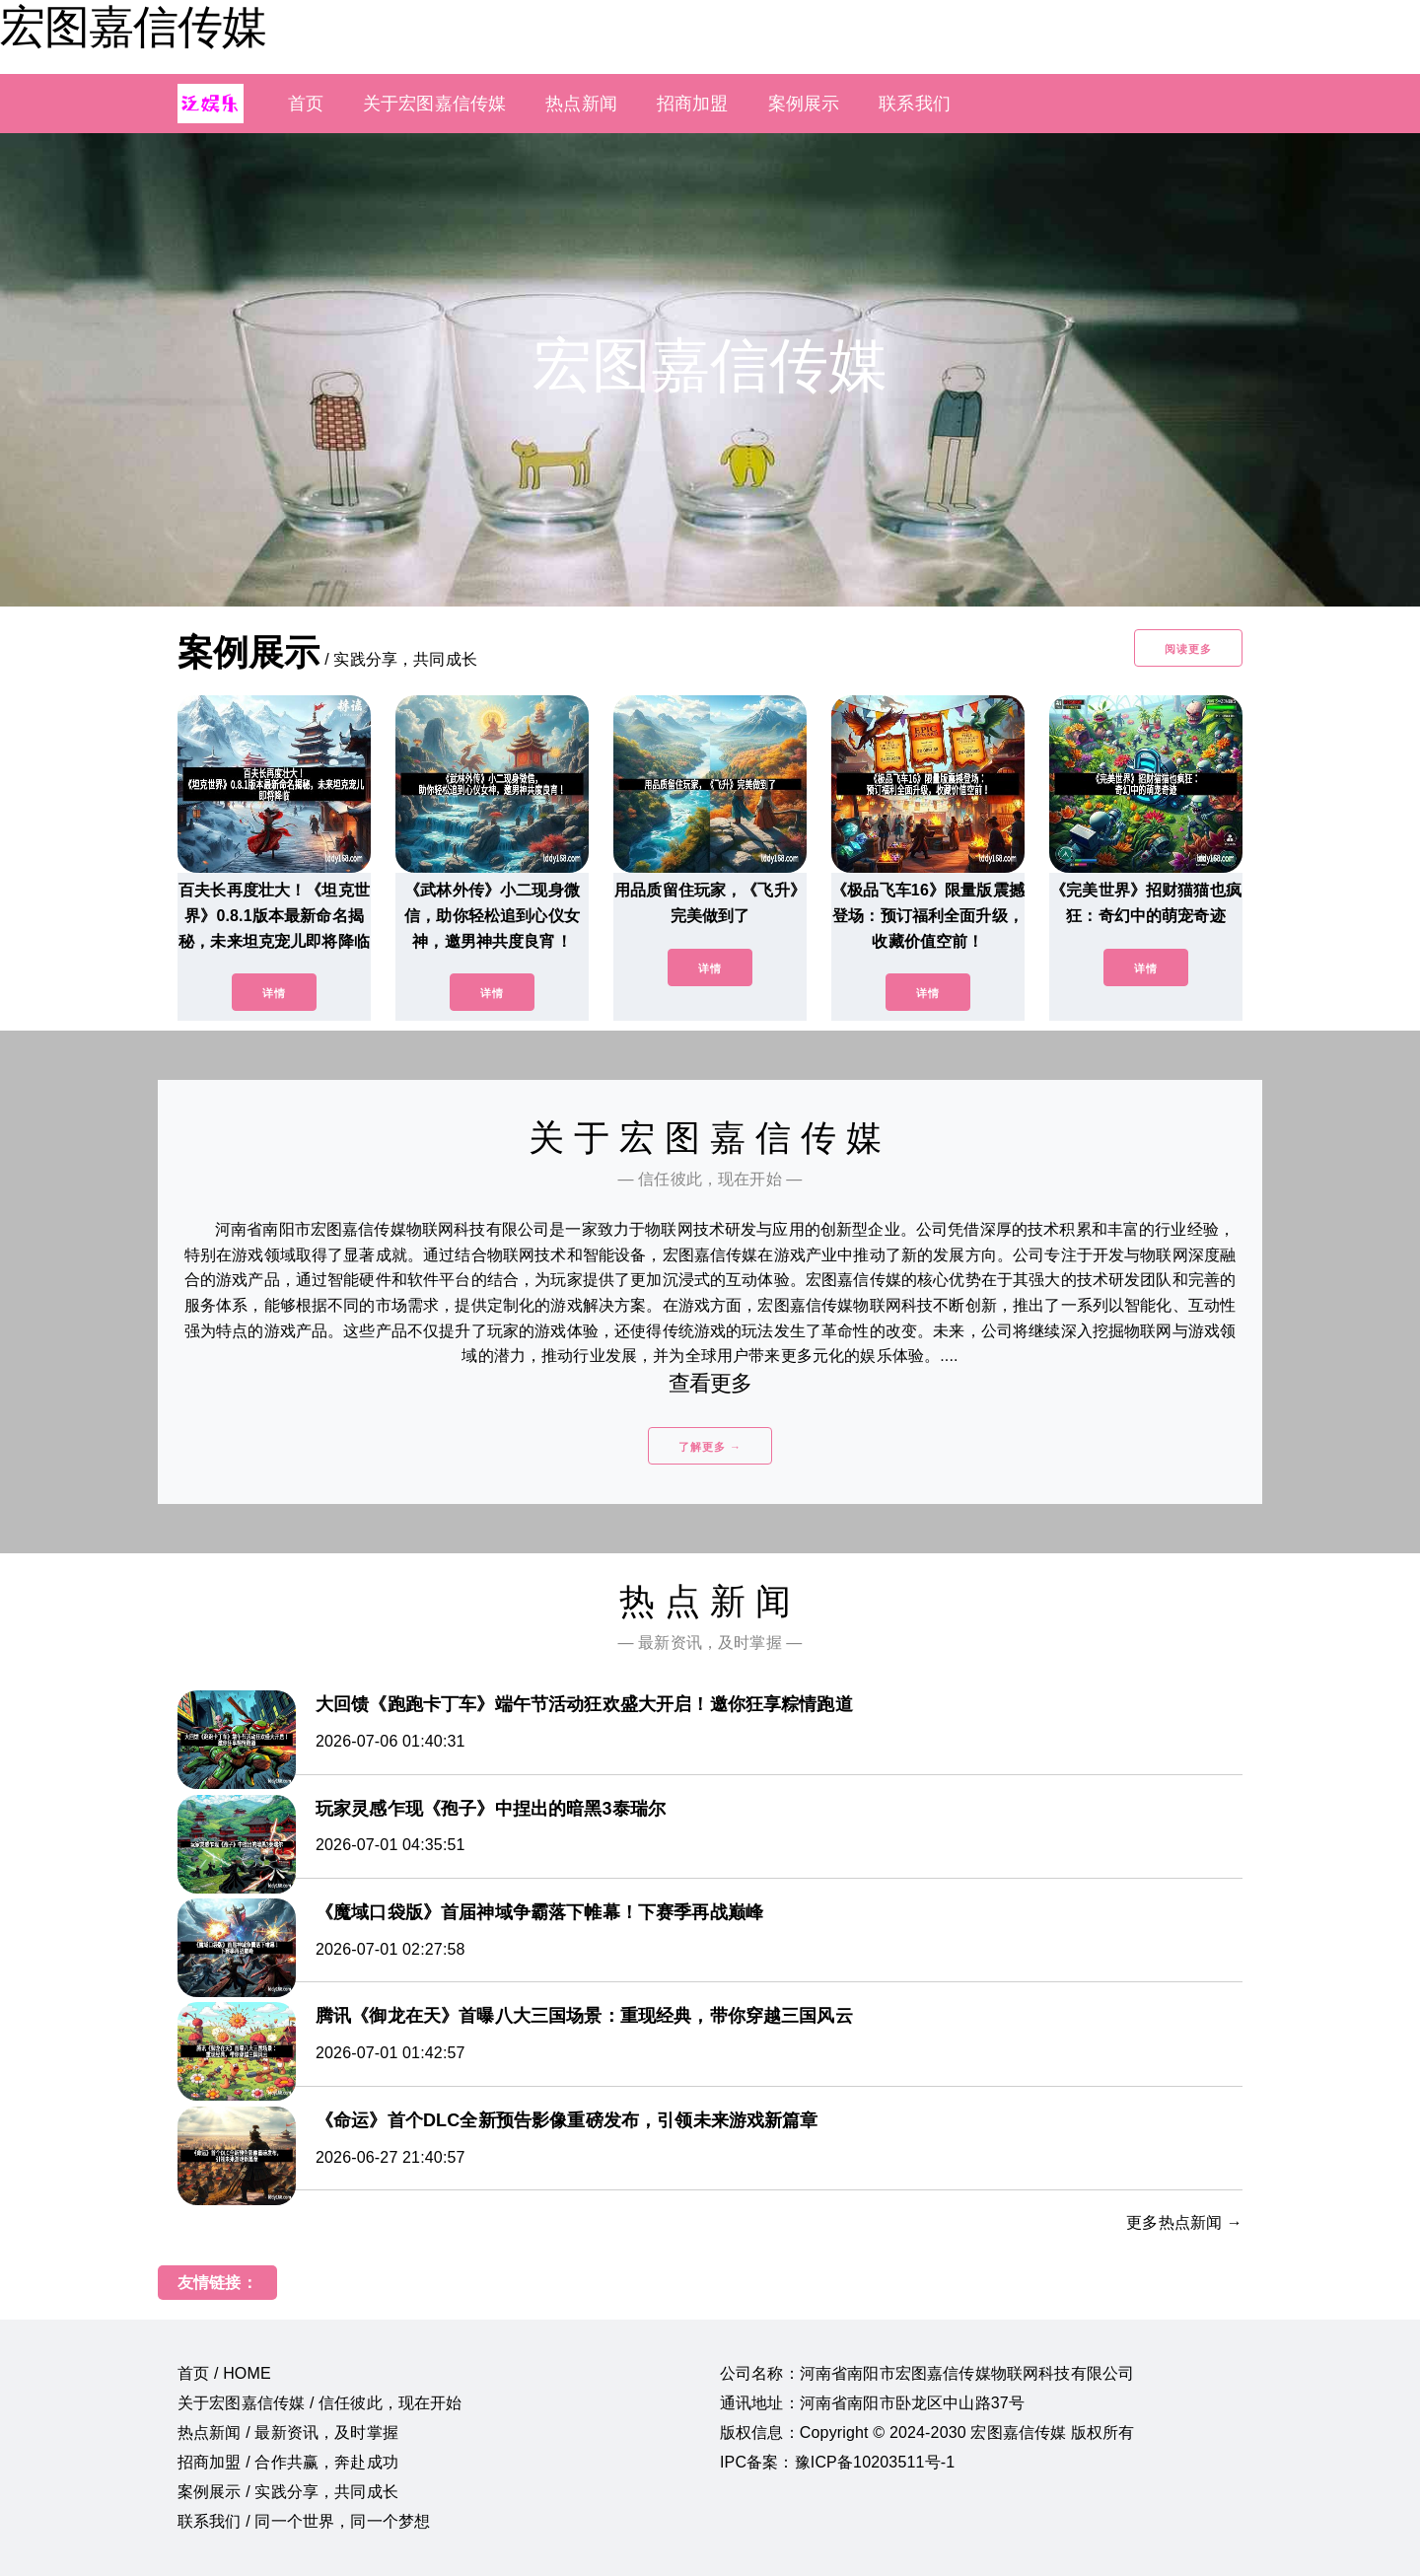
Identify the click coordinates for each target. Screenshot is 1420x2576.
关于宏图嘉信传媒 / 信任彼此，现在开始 (320, 2403)
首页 (305, 103)
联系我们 (915, 103)
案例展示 (804, 103)
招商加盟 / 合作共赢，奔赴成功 (288, 2462)
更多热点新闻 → (1184, 2222)
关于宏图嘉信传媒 (434, 103)
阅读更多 (1188, 649)
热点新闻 (581, 103)
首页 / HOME (224, 2373)
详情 (274, 993)
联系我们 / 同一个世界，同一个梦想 (304, 2521)
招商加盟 (693, 103)
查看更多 (710, 1383)
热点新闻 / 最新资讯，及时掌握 (288, 2432)
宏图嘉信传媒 (133, 26)
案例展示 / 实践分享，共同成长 (288, 2491)
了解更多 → (710, 1447)
